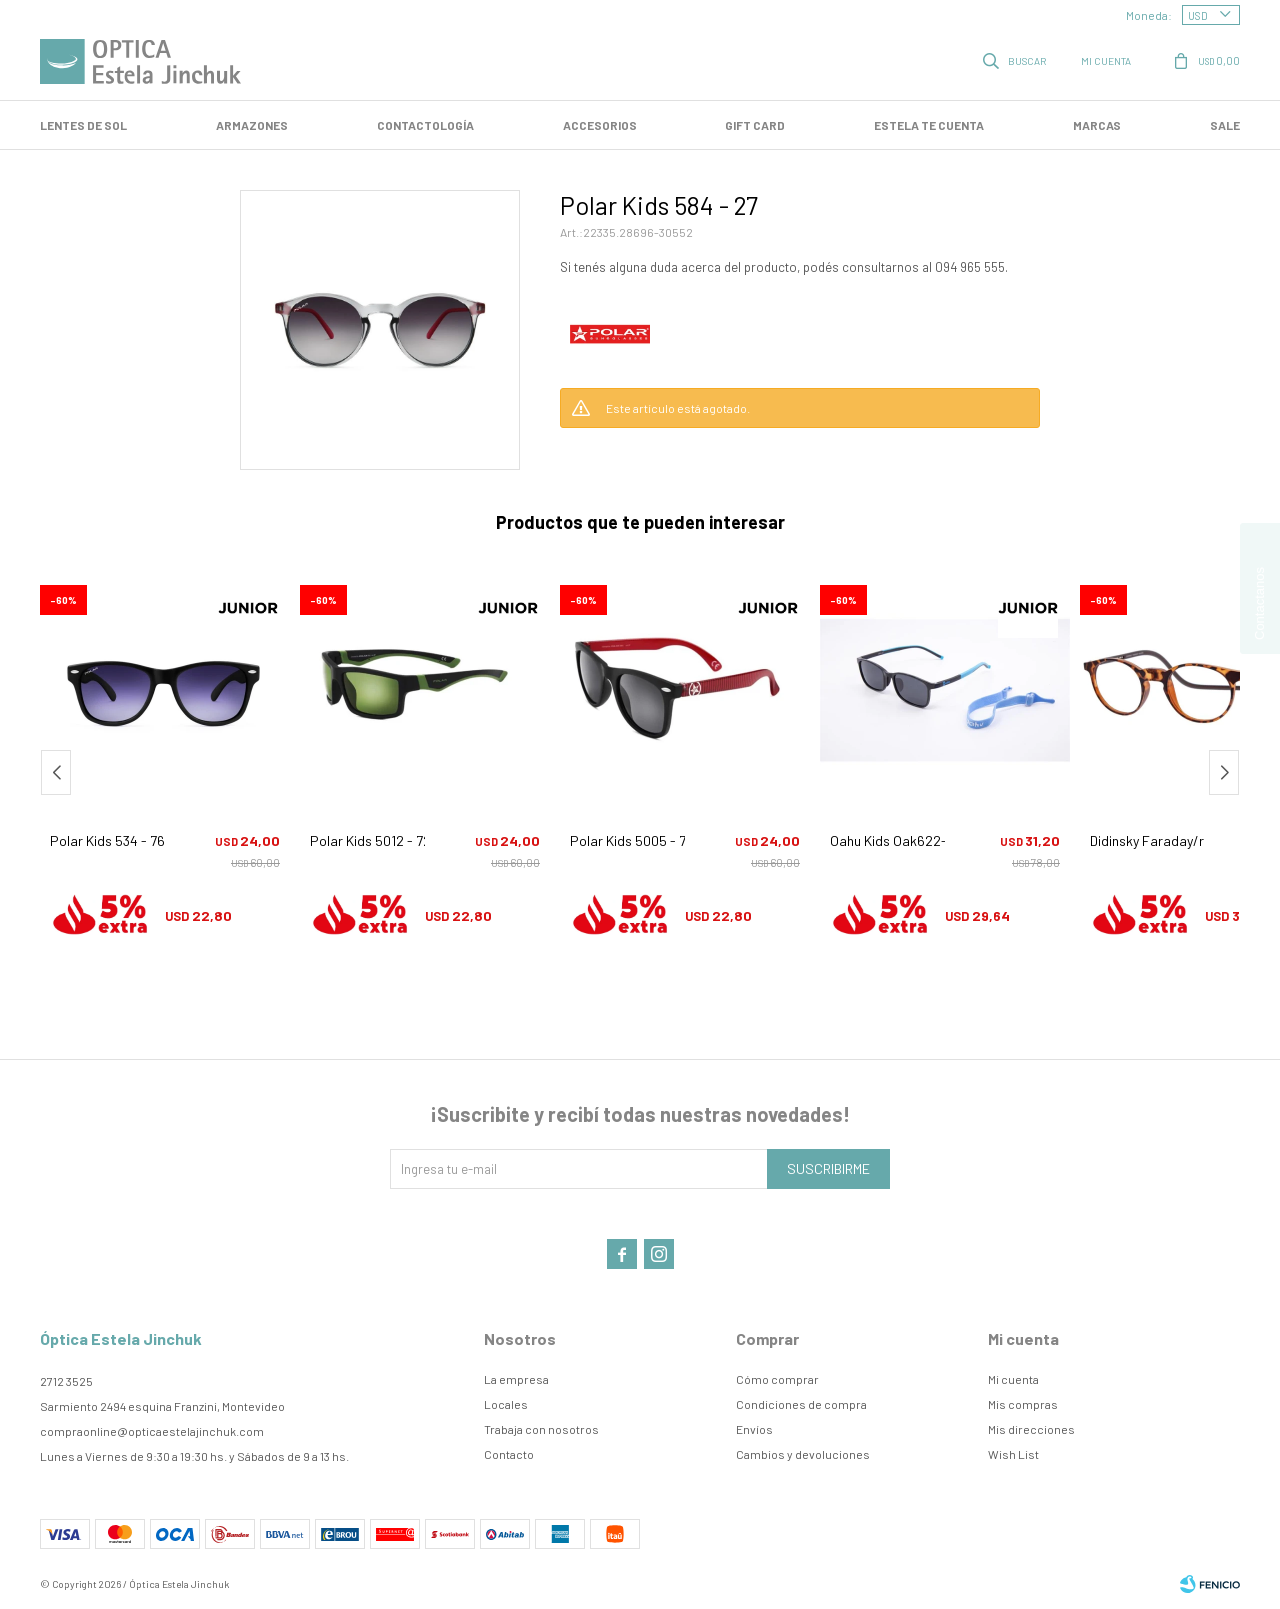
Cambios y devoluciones (803, 1454)
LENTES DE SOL (83, 125)
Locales (506, 1404)
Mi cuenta (1013, 1379)
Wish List (1013, 1454)
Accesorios (600, 125)
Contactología (425, 125)
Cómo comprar (777, 1379)
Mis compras (1023, 1404)
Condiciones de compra (801, 1404)
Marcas (1097, 125)
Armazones (252, 125)
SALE (1225, 125)
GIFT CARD (755, 125)
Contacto (509, 1454)
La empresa (516, 1379)
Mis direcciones (1031, 1429)
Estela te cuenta (929, 125)
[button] (1224, 772)
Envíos (754, 1429)
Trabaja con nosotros (541, 1429)
